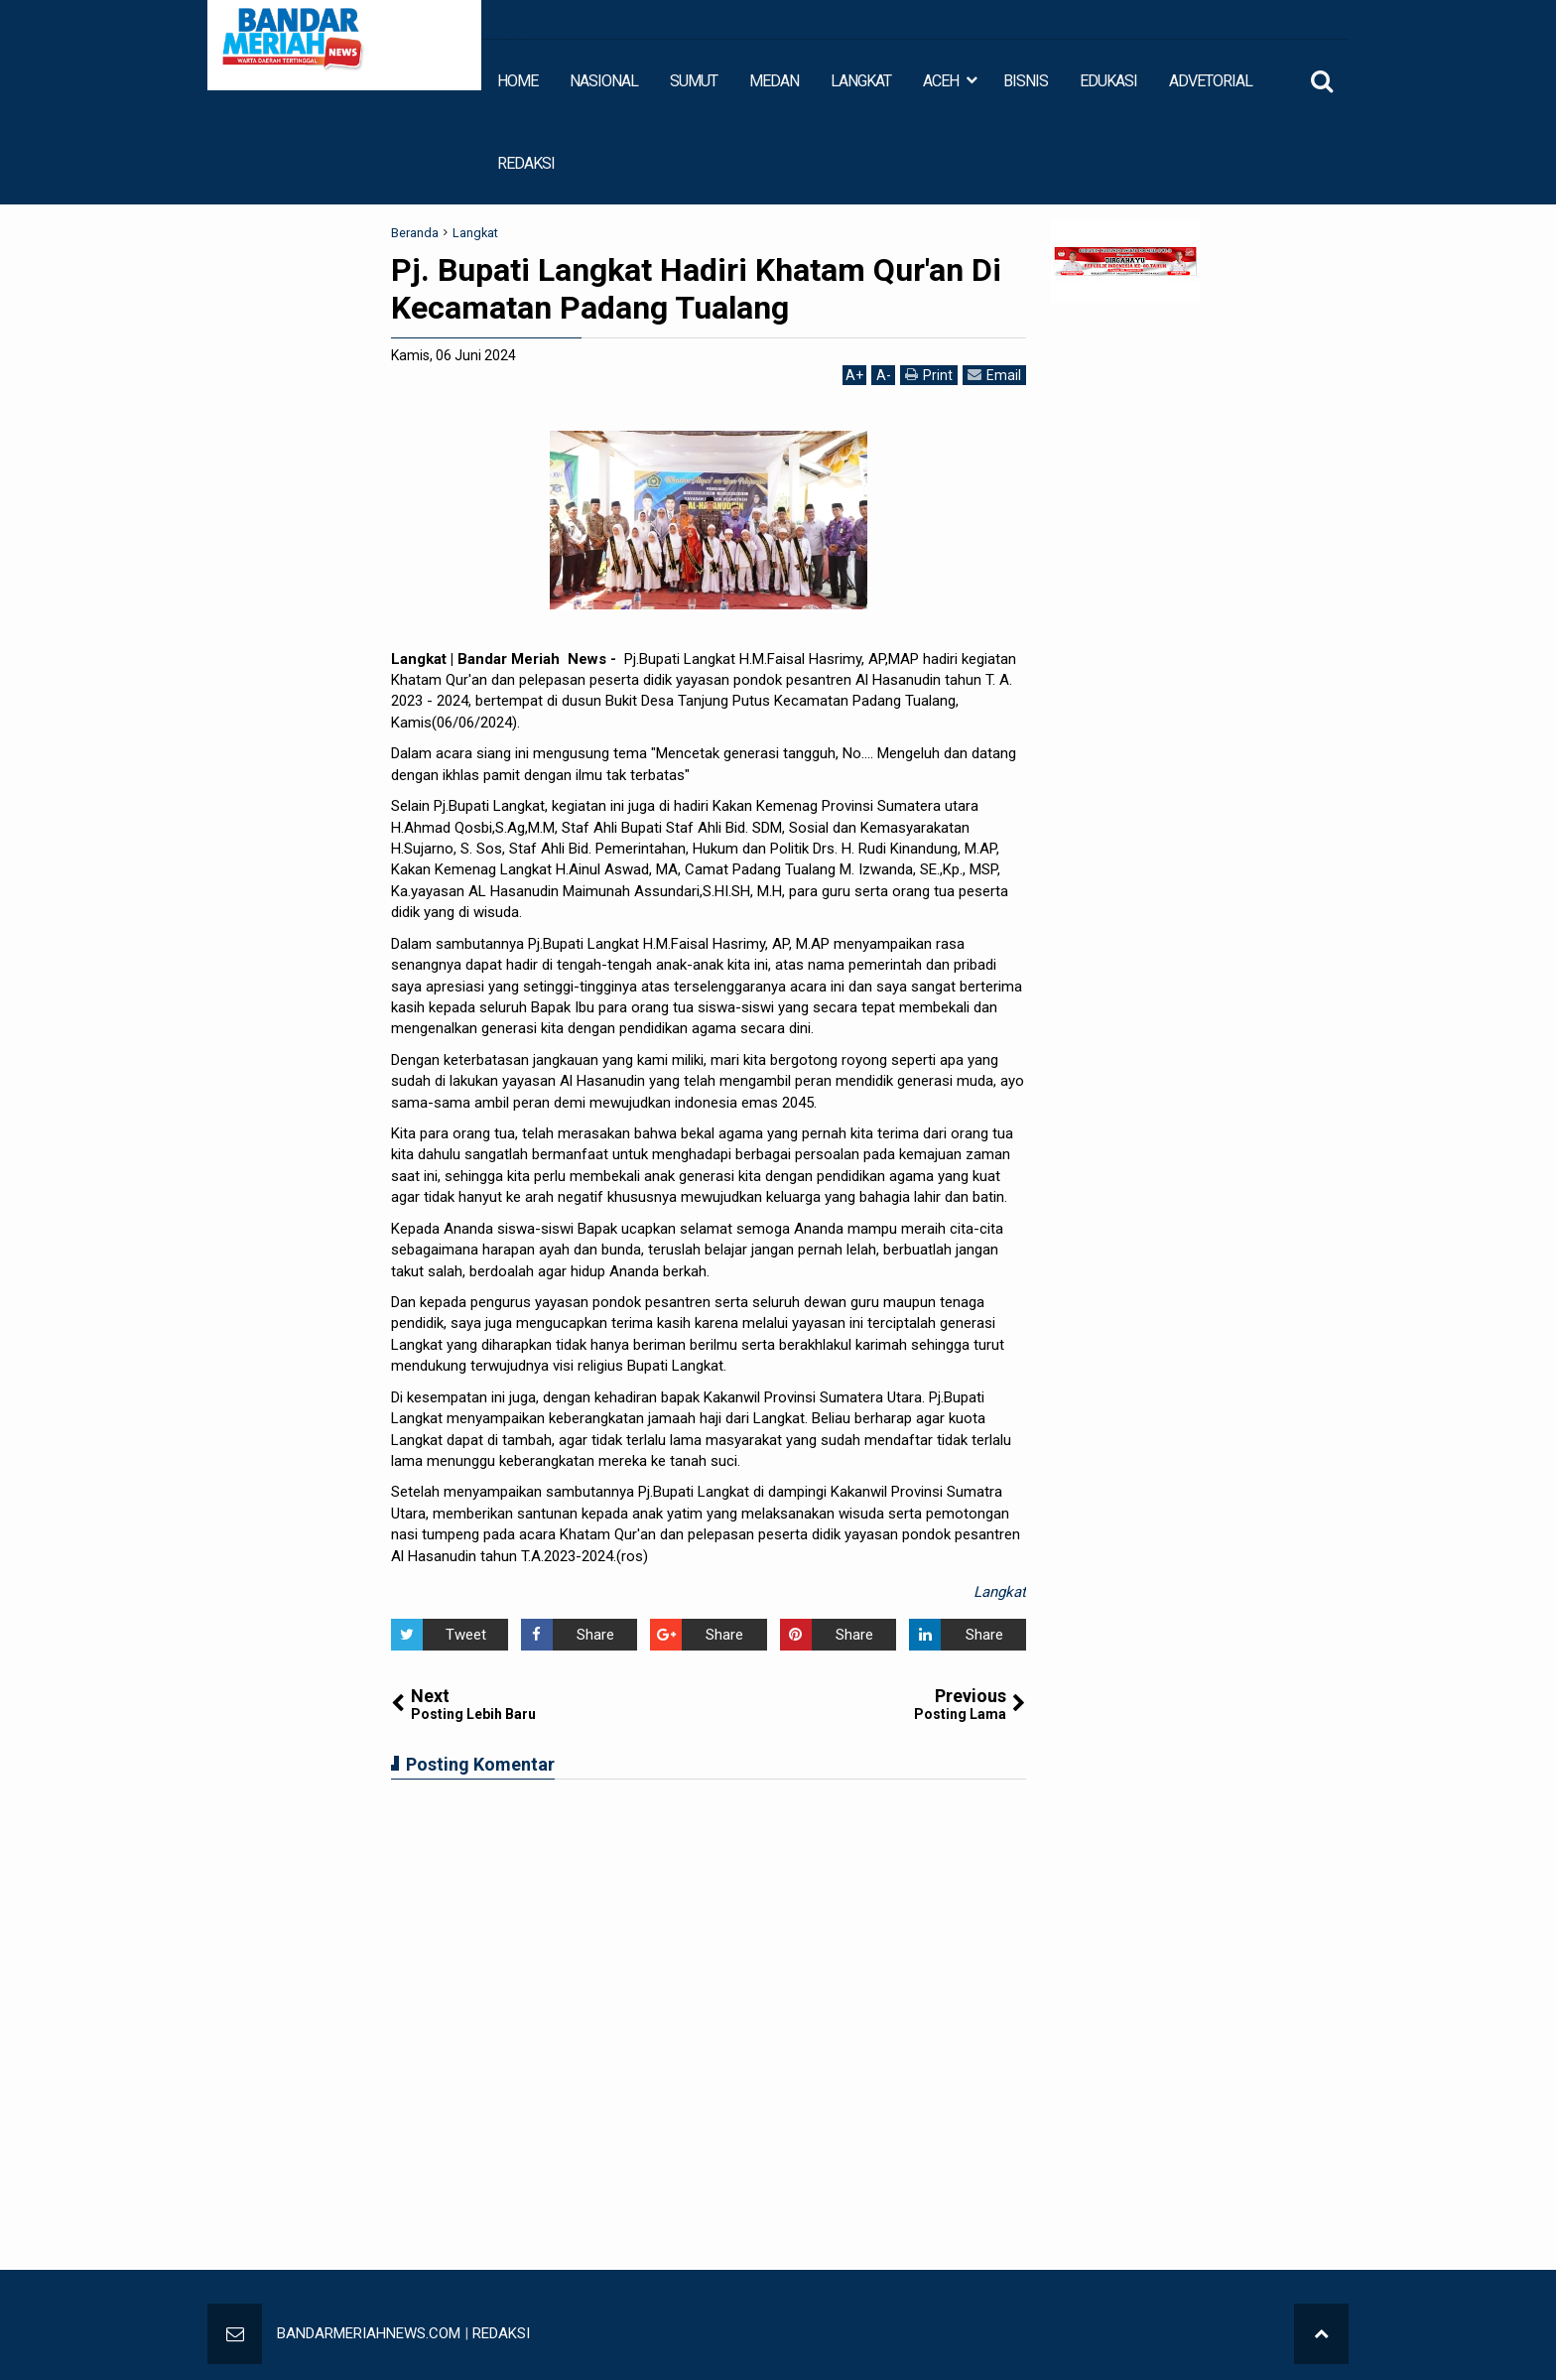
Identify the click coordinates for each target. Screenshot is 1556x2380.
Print (929, 374)
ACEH (941, 80)
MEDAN (774, 80)
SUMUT (693, 80)
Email (994, 374)
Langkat (999, 1592)
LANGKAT (861, 80)
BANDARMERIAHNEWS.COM (368, 2333)
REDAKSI (526, 163)
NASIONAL (604, 80)
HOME (517, 80)
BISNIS (1025, 80)
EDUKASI (1108, 80)
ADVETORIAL (1210, 80)
